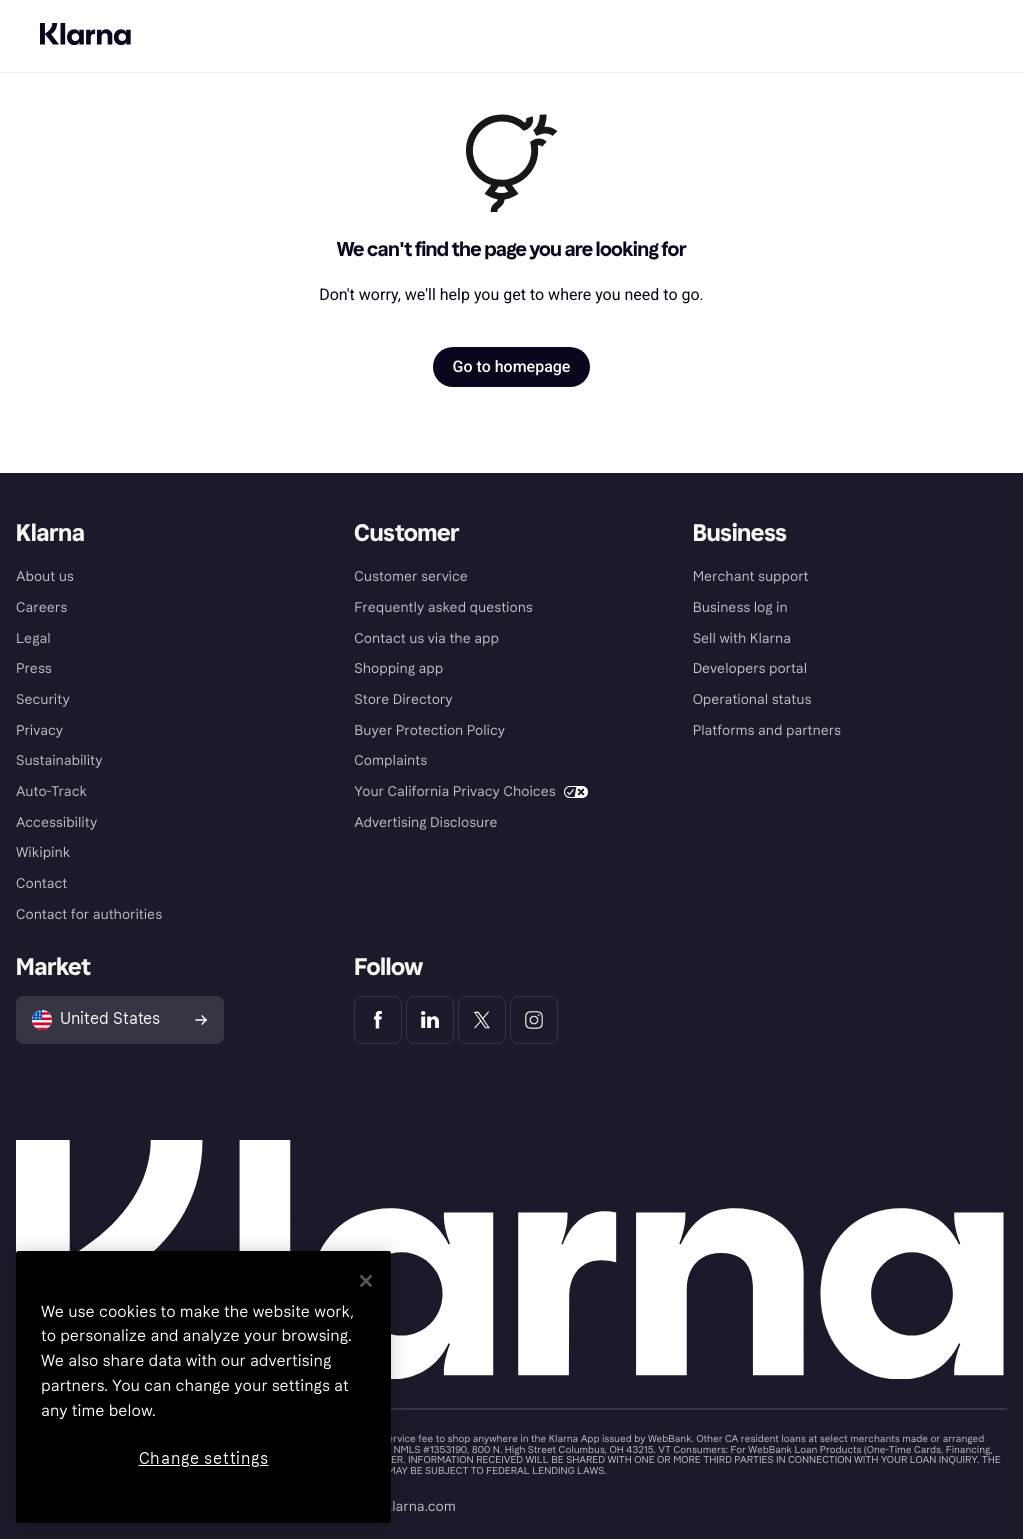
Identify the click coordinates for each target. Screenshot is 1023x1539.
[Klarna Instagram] (534, 1020)
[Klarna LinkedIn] (430, 1020)
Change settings (204, 1458)
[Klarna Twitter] (482, 1020)
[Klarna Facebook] (378, 1020)
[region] (203, 1387)
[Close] (366, 1281)
